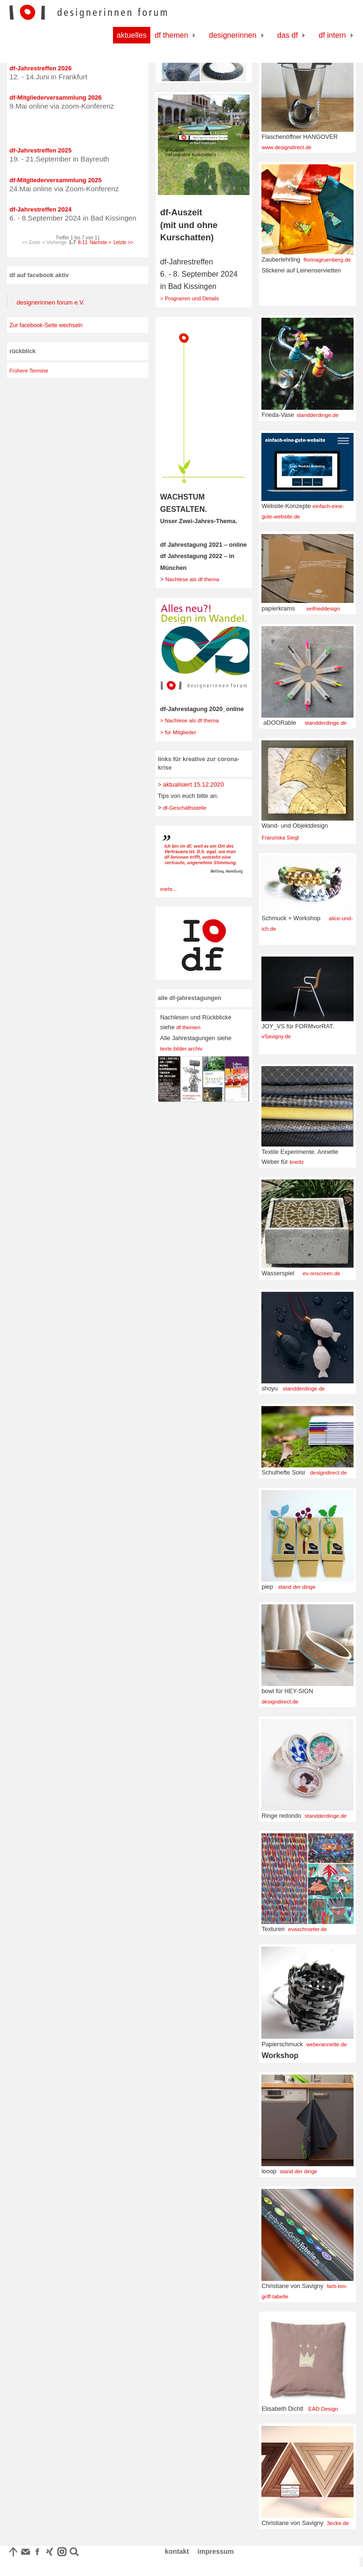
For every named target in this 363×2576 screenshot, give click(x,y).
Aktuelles (132, 35)
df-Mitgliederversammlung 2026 (55, 97)
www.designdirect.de (286, 147)
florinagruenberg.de (327, 260)
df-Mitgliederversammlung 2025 (55, 180)
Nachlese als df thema (192, 579)
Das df (287, 35)
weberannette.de (326, 2044)
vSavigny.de (276, 1036)
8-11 (82, 242)
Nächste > (100, 242)
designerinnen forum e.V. (51, 302)
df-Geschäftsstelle (183, 808)
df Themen (171, 35)
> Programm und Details (189, 298)
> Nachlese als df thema (189, 720)
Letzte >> (123, 242)
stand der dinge (296, 1587)
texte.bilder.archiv (181, 1048)
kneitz (297, 1162)
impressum (216, 2551)
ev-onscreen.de (321, 1273)
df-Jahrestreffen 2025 (40, 150)
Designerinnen (233, 35)
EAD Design (323, 2409)
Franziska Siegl (280, 837)
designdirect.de (328, 1472)
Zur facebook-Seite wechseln (46, 325)
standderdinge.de (317, 415)
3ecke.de (338, 2523)
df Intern (332, 35)
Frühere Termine (28, 370)
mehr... (168, 889)
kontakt (177, 2551)
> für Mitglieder (178, 732)
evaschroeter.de (307, 1929)
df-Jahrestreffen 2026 (40, 68)
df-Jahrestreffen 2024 (40, 209)
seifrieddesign (323, 608)
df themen (188, 1027)
